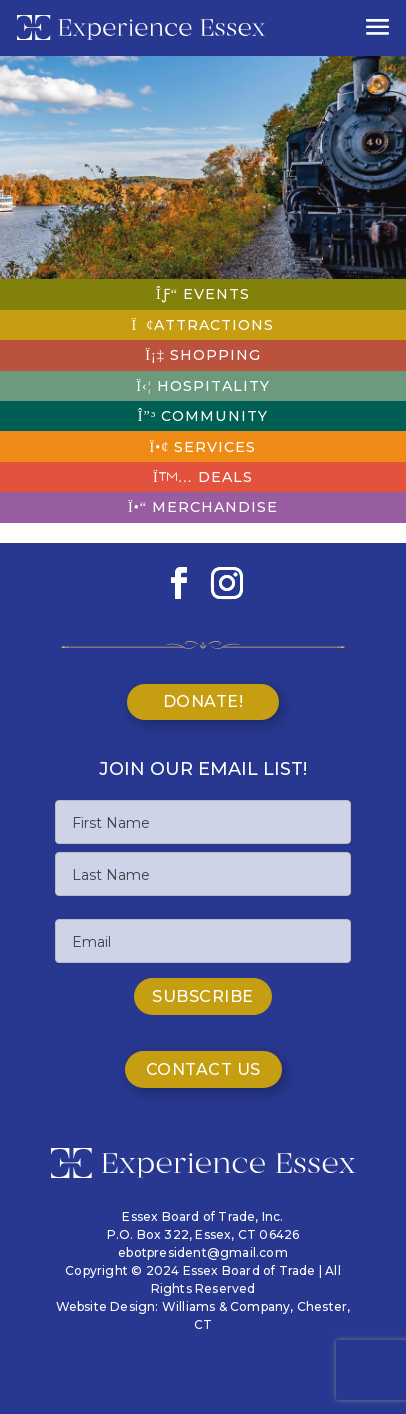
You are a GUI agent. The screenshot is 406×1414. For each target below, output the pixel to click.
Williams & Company (226, 1306)
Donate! (203, 701)
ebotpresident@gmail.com (203, 1252)
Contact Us (203, 1069)
